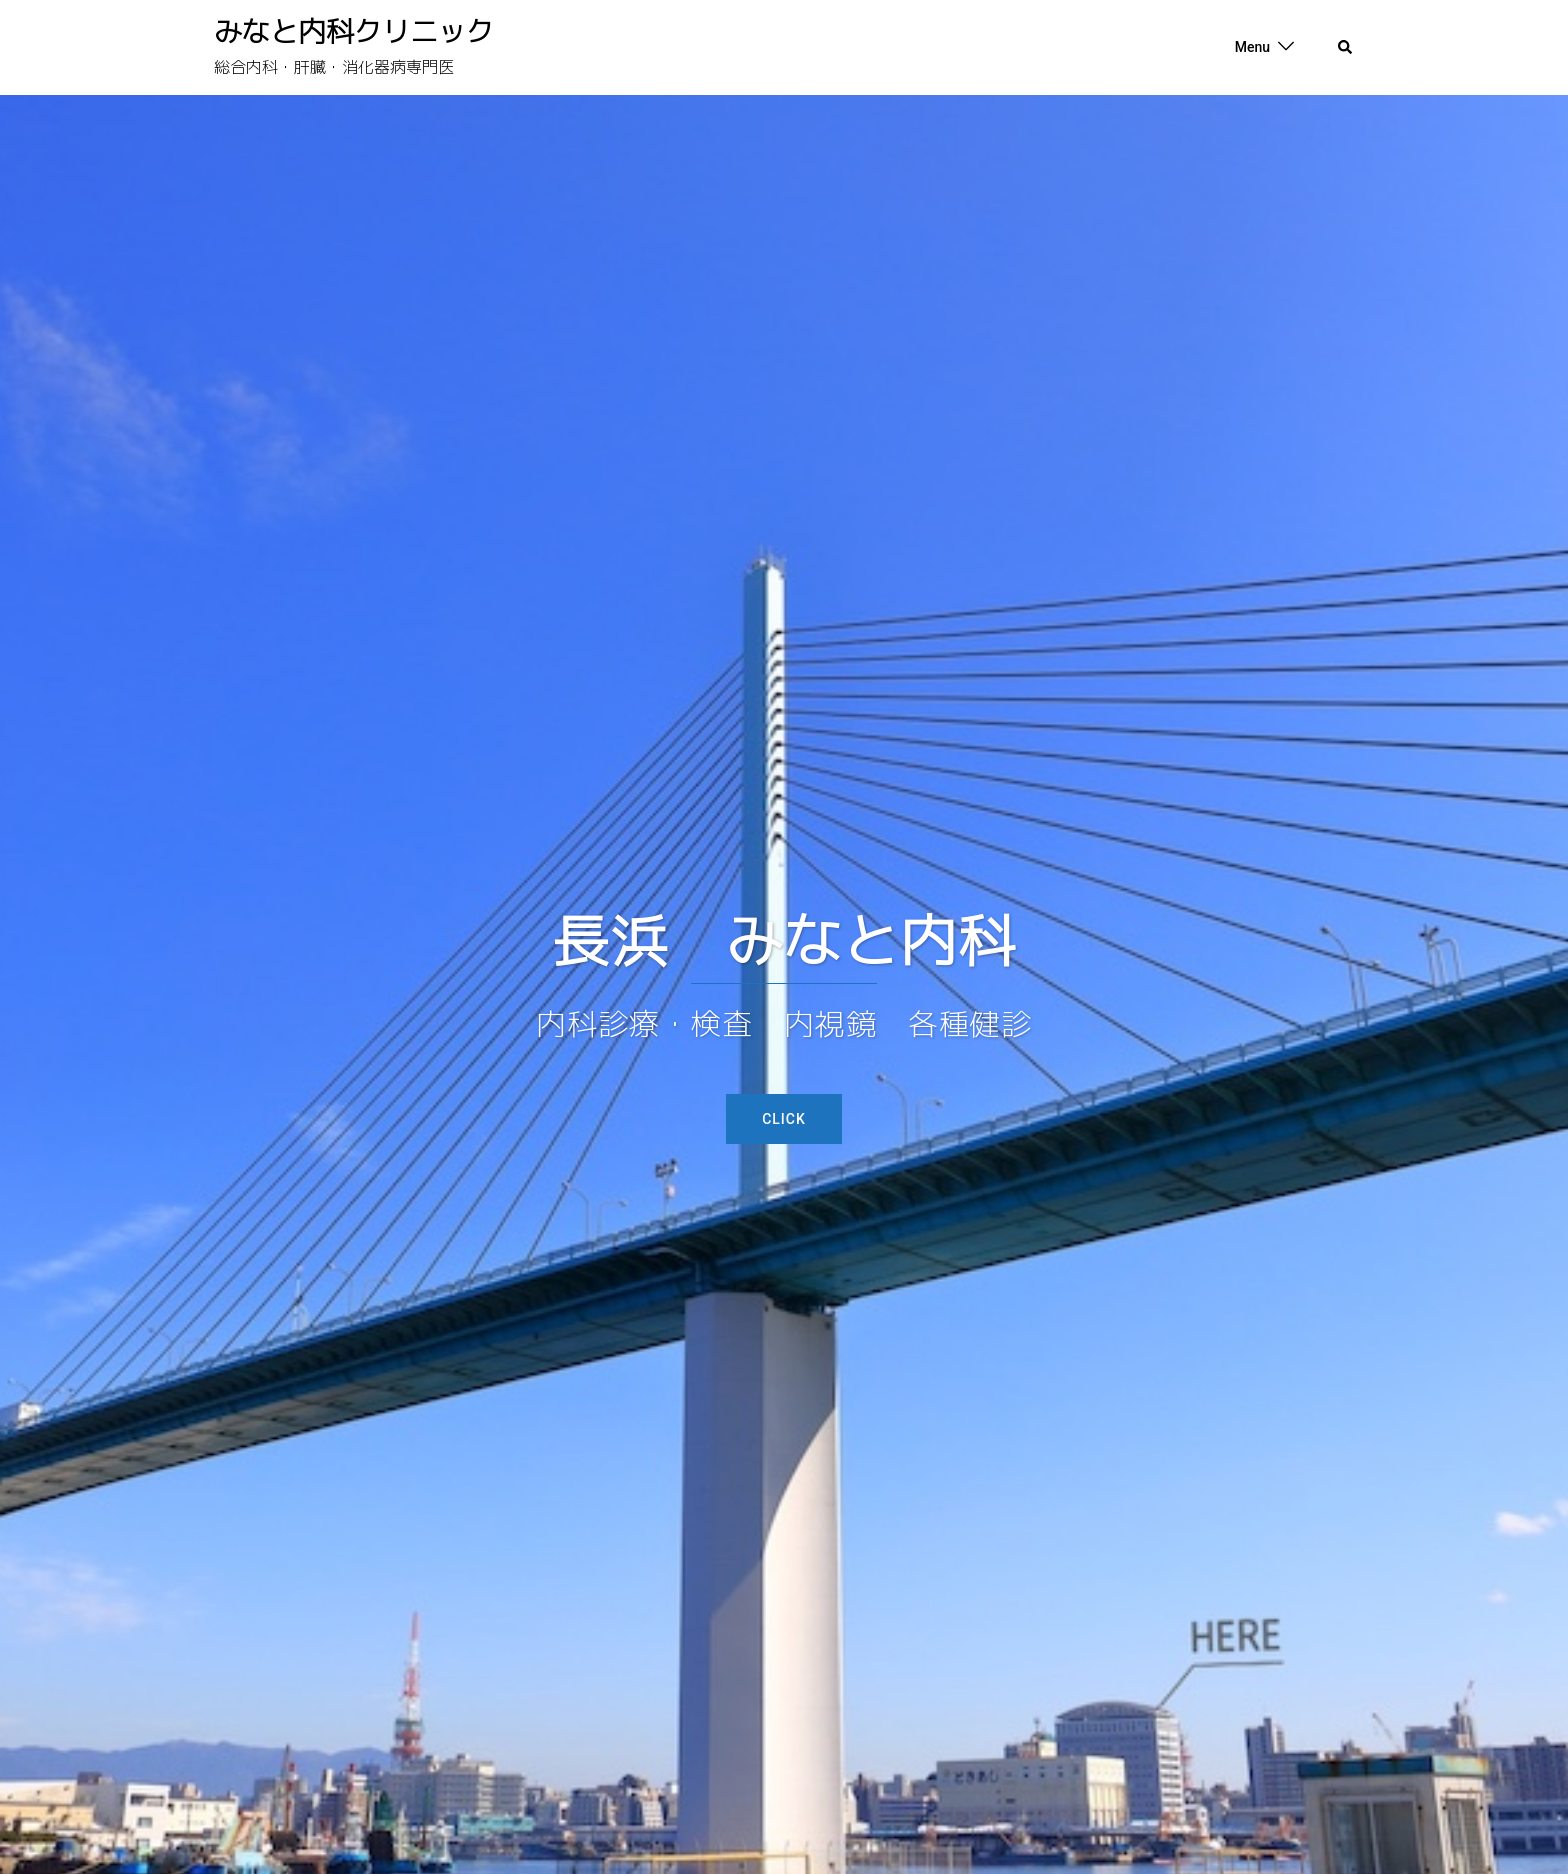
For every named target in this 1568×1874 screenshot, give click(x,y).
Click (784, 1119)
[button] (1346, 48)
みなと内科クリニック (354, 31)
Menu (1252, 47)
